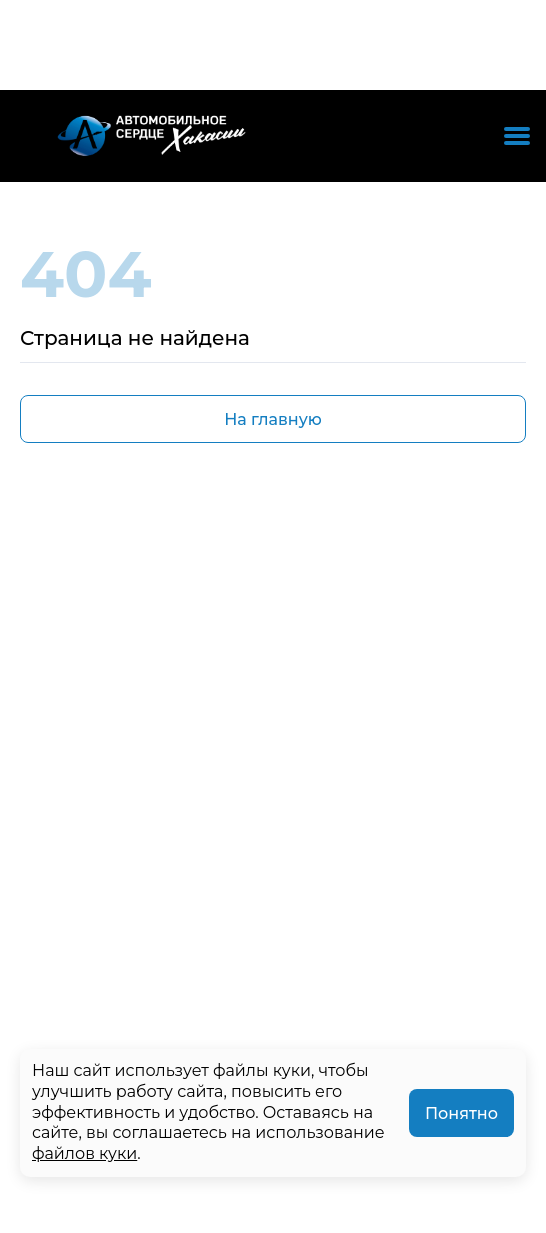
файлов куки (84, 1153)
